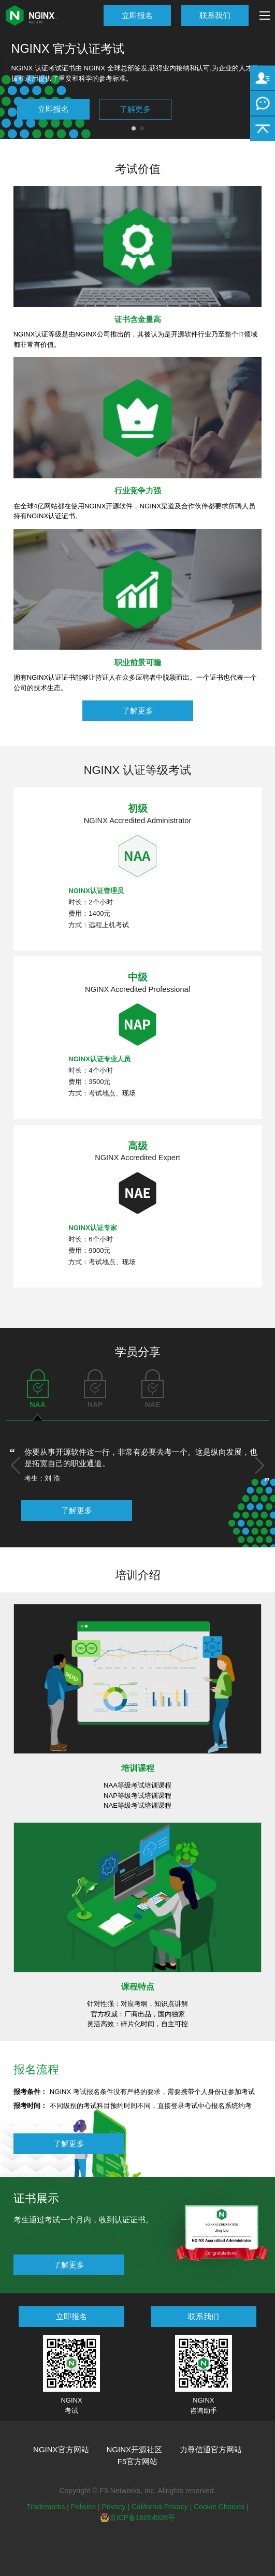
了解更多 (135, 109)
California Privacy (160, 2506)
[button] (15, 1465)
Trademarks (45, 2506)
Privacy (113, 2506)
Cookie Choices (219, 2506)
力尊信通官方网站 (211, 2449)
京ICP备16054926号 (138, 2517)
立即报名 (137, 15)
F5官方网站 (138, 2461)
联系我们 (214, 15)
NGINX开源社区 (135, 2449)
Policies (83, 2506)
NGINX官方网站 (61, 2449)
